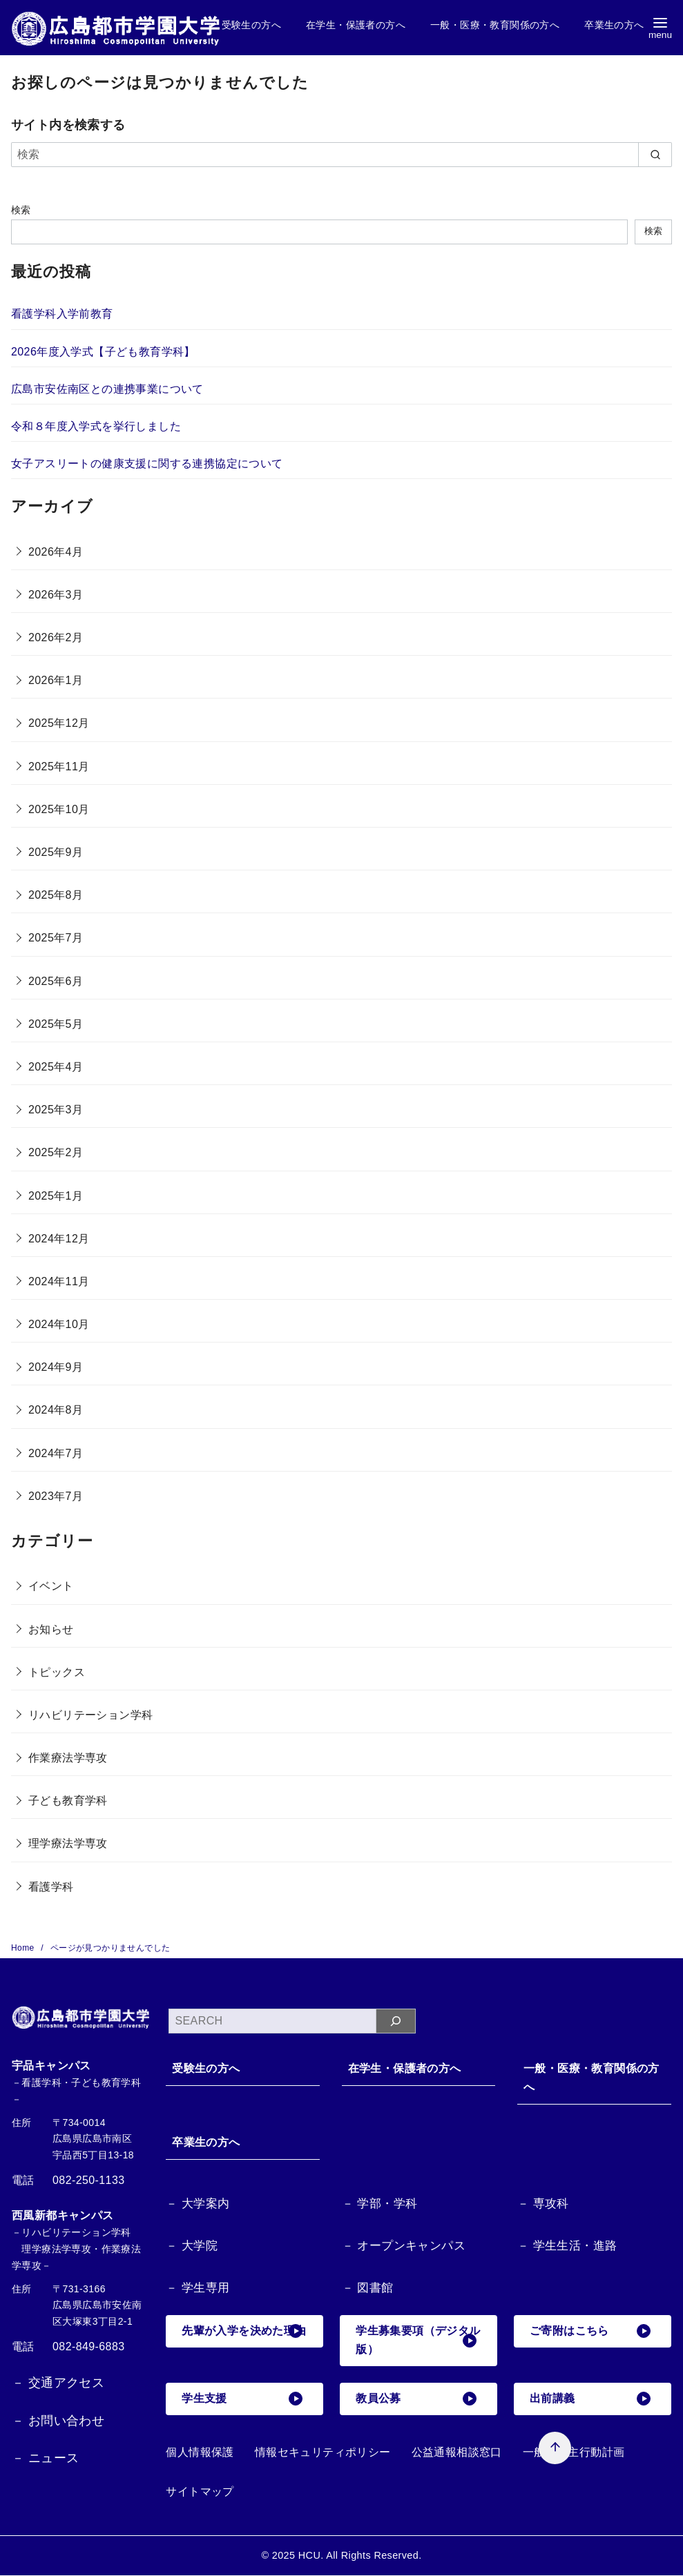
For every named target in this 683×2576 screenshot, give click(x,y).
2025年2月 (55, 1152)
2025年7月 (55, 938)
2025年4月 (55, 1067)
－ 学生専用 (197, 2288)
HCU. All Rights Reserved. (360, 2556)
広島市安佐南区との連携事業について (107, 389)
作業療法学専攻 (68, 1758)
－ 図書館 (368, 2288)
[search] (655, 154)
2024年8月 (55, 1410)
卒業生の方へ (614, 24)
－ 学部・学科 (380, 2204)
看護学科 (51, 1887)
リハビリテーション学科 (90, 1715)
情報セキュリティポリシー (323, 2453)
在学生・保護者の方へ (355, 24)
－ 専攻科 (543, 2204)
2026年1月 (55, 680)
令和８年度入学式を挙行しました (96, 426)
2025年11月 (59, 766)
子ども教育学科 (68, 1800)
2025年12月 (59, 723)
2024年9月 (55, 1367)
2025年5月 (55, 1024)
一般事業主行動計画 (574, 2453)
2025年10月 (59, 809)
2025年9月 (55, 852)
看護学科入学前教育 (62, 314)
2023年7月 (55, 1496)
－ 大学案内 (197, 2204)
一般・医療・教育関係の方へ (494, 24)
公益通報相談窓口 (457, 2453)
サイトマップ (199, 2492)
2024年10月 (59, 1324)
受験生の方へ (251, 24)
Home (24, 1948)
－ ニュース (45, 2458)
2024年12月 (59, 1239)
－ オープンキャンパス (403, 2246)
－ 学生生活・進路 (567, 2246)
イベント (51, 1586)
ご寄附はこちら (590, 2332)
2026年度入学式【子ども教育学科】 (103, 352)
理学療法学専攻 (68, 1843)
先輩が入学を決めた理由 (242, 2340)
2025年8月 (55, 895)
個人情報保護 (199, 2453)
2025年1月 (55, 1196)
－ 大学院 (192, 2246)
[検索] (341, 154)
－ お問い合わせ (58, 2421)
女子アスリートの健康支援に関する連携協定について (147, 463)
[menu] (660, 28)
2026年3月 (55, 595)
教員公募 (416, 2399)
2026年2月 (55, 637)
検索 (21, 209)
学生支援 (242, 2399)
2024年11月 (59, 1281)
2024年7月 (55, 1453)
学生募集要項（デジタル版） (416, 2340)
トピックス (56, 1672)
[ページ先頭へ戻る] (537, 2430)
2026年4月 (55, 552)
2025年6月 (55, 981)
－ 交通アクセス (58, 2383)
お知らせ (51, 1629)
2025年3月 (55, 1109)
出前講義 (590, 2399)
